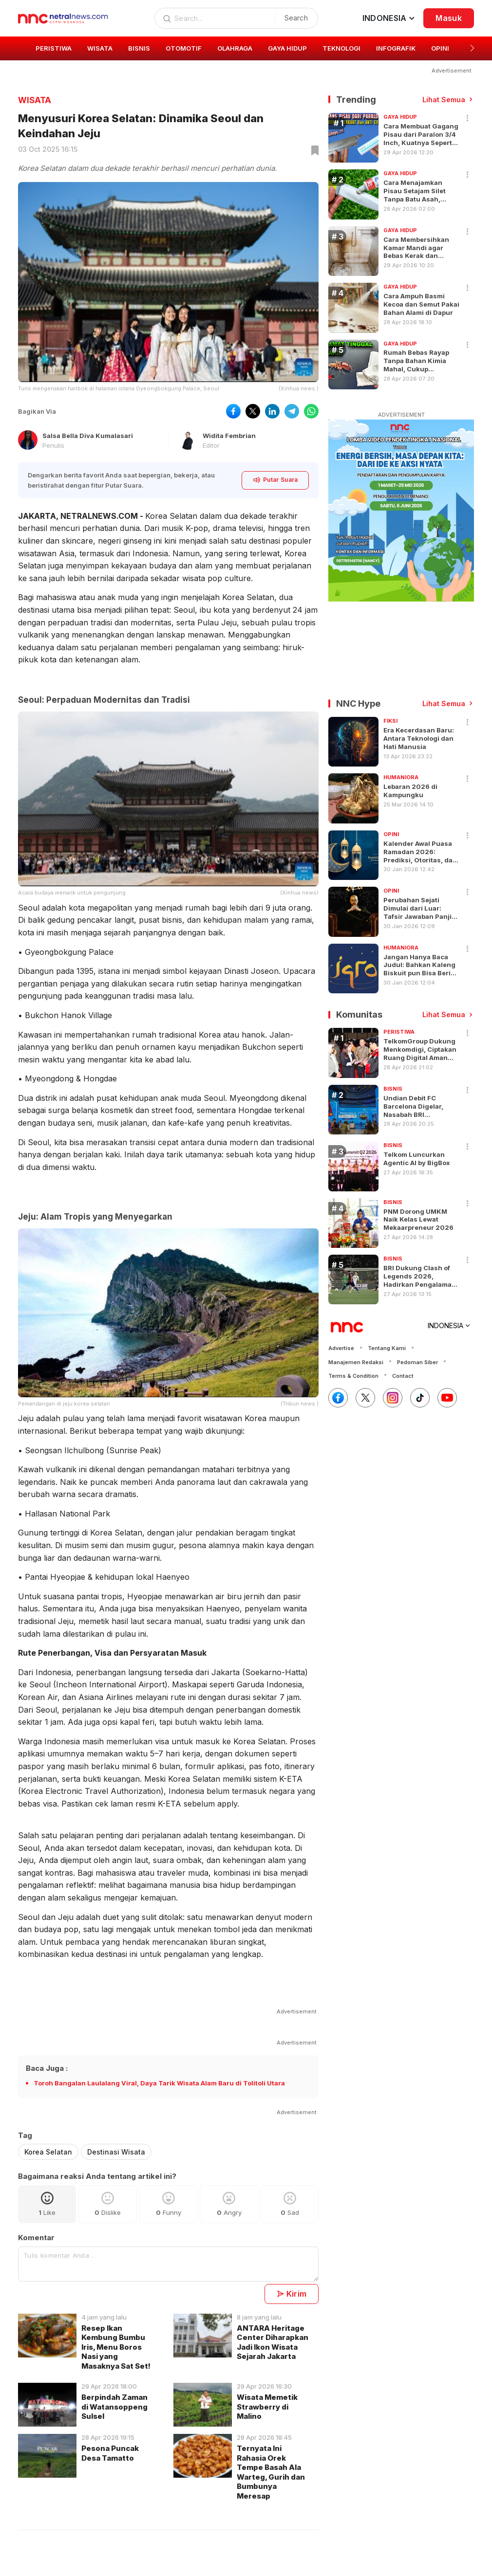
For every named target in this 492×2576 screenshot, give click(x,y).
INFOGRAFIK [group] (396, 48)
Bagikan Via (37, 411)
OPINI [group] (440, 48)
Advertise (341, 1348)
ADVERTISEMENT (401, 415)
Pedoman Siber (417, 1362)
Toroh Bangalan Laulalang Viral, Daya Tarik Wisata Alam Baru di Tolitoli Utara (159, 2083)
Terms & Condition (353, 1375)
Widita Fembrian (229, 435)
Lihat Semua (443, 99)
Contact (403, 1375)
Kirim (292, 2294)
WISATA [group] (100, 48)
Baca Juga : (47, 2068)
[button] (472, 48)
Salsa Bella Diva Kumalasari (87, 435)
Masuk (448, 18)
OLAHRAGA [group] (234, 48)
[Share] (467, 118)
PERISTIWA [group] (54, 48)
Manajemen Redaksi (355, 1362)
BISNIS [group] (139, 48)
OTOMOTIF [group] (184, 48)
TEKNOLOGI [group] (341, 48)
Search (296, 17)
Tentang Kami (387, 1348)
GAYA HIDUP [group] (287, 48)
